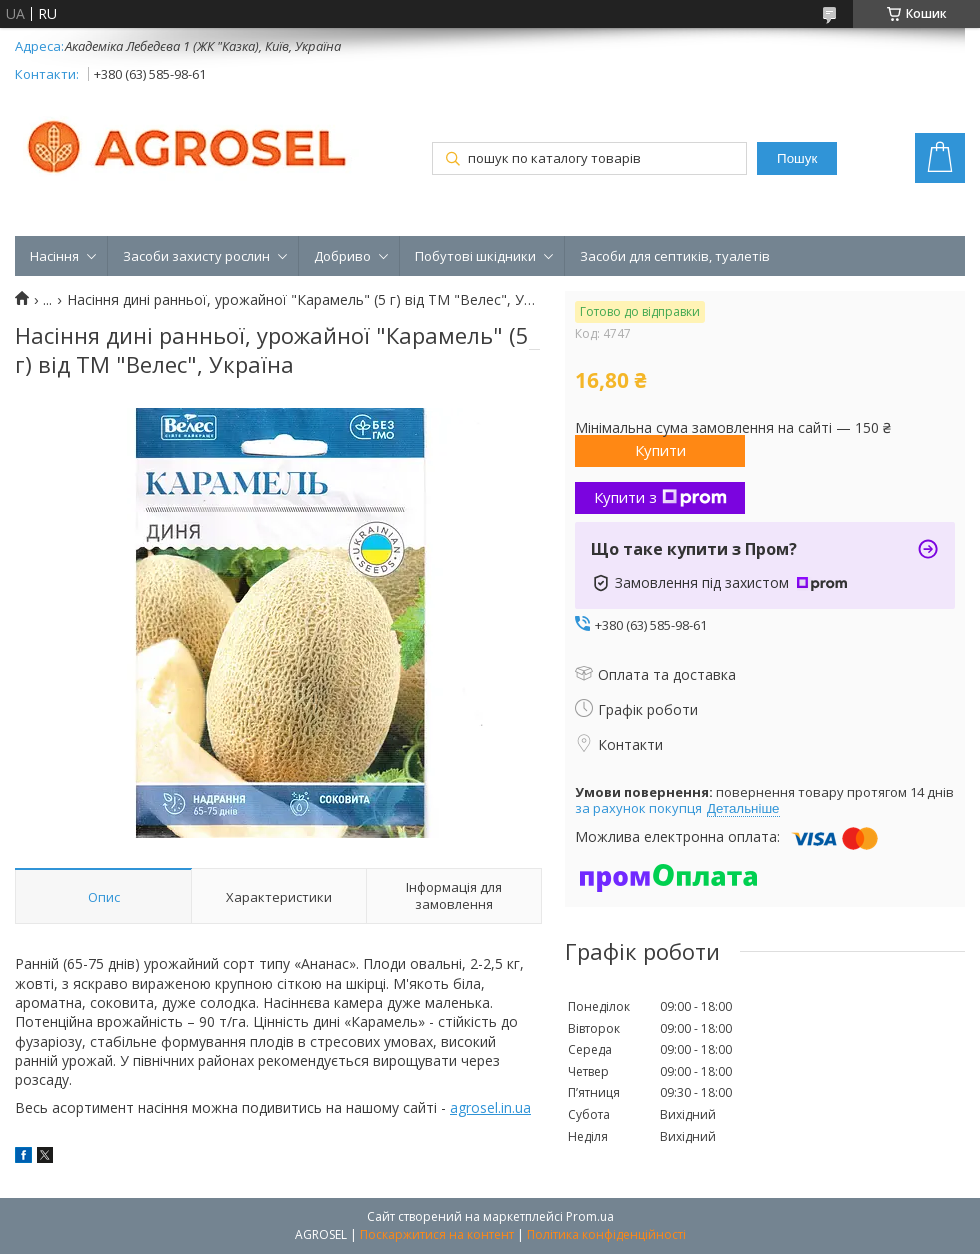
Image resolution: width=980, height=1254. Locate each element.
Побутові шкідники (475, 256)
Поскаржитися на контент (437, 1234)
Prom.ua (590, 1216)
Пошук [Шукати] (797, 158)
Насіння (54, 256)
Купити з (660, 497)
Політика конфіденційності (606, 1234)
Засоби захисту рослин (196, 256)
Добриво (342, 256)
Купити (660, 450)
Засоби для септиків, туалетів (675, 256)
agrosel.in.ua (490, 1107)
